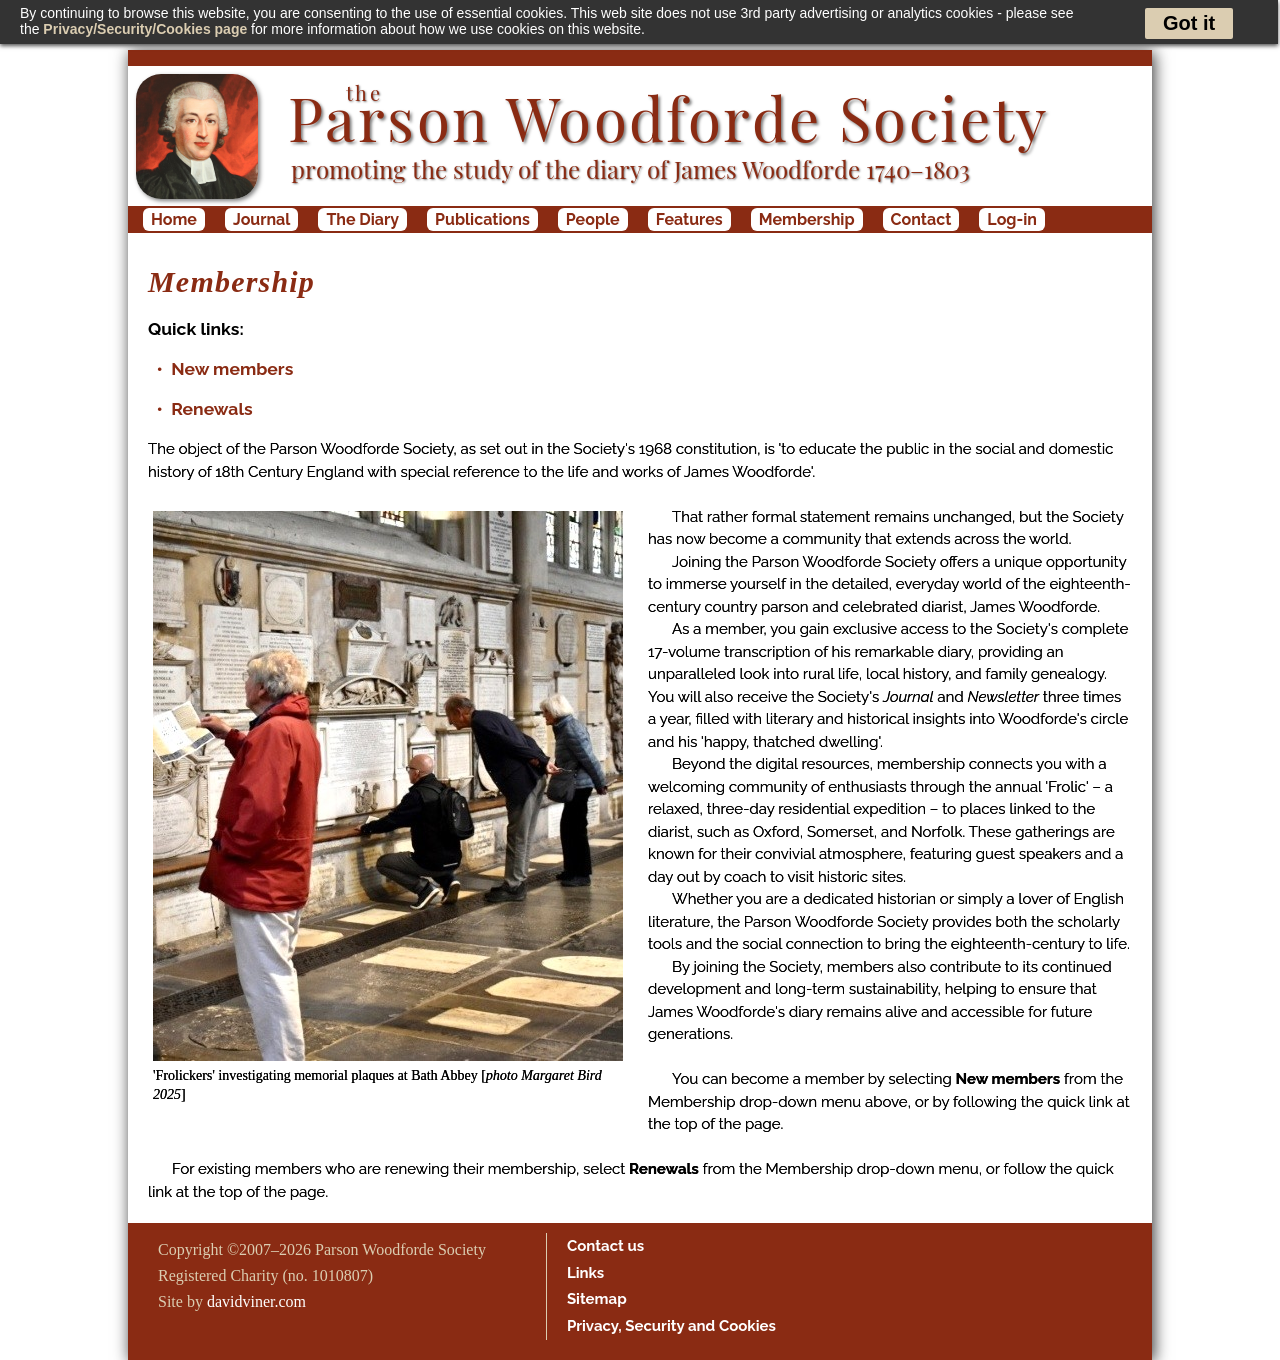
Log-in (1012, 219)
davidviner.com (256, 1301)
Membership (807, 219)
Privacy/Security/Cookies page (145, 29)
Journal (261, 219)
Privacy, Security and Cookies (671, 1326)
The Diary (362, 219)
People (593, 219)
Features (689, 219)
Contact (921, 219)
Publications (482, 219)
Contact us (605, 1246)
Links (585, 1273)
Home (174, 219)
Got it (1189, 23)
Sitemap (597, 1299)
